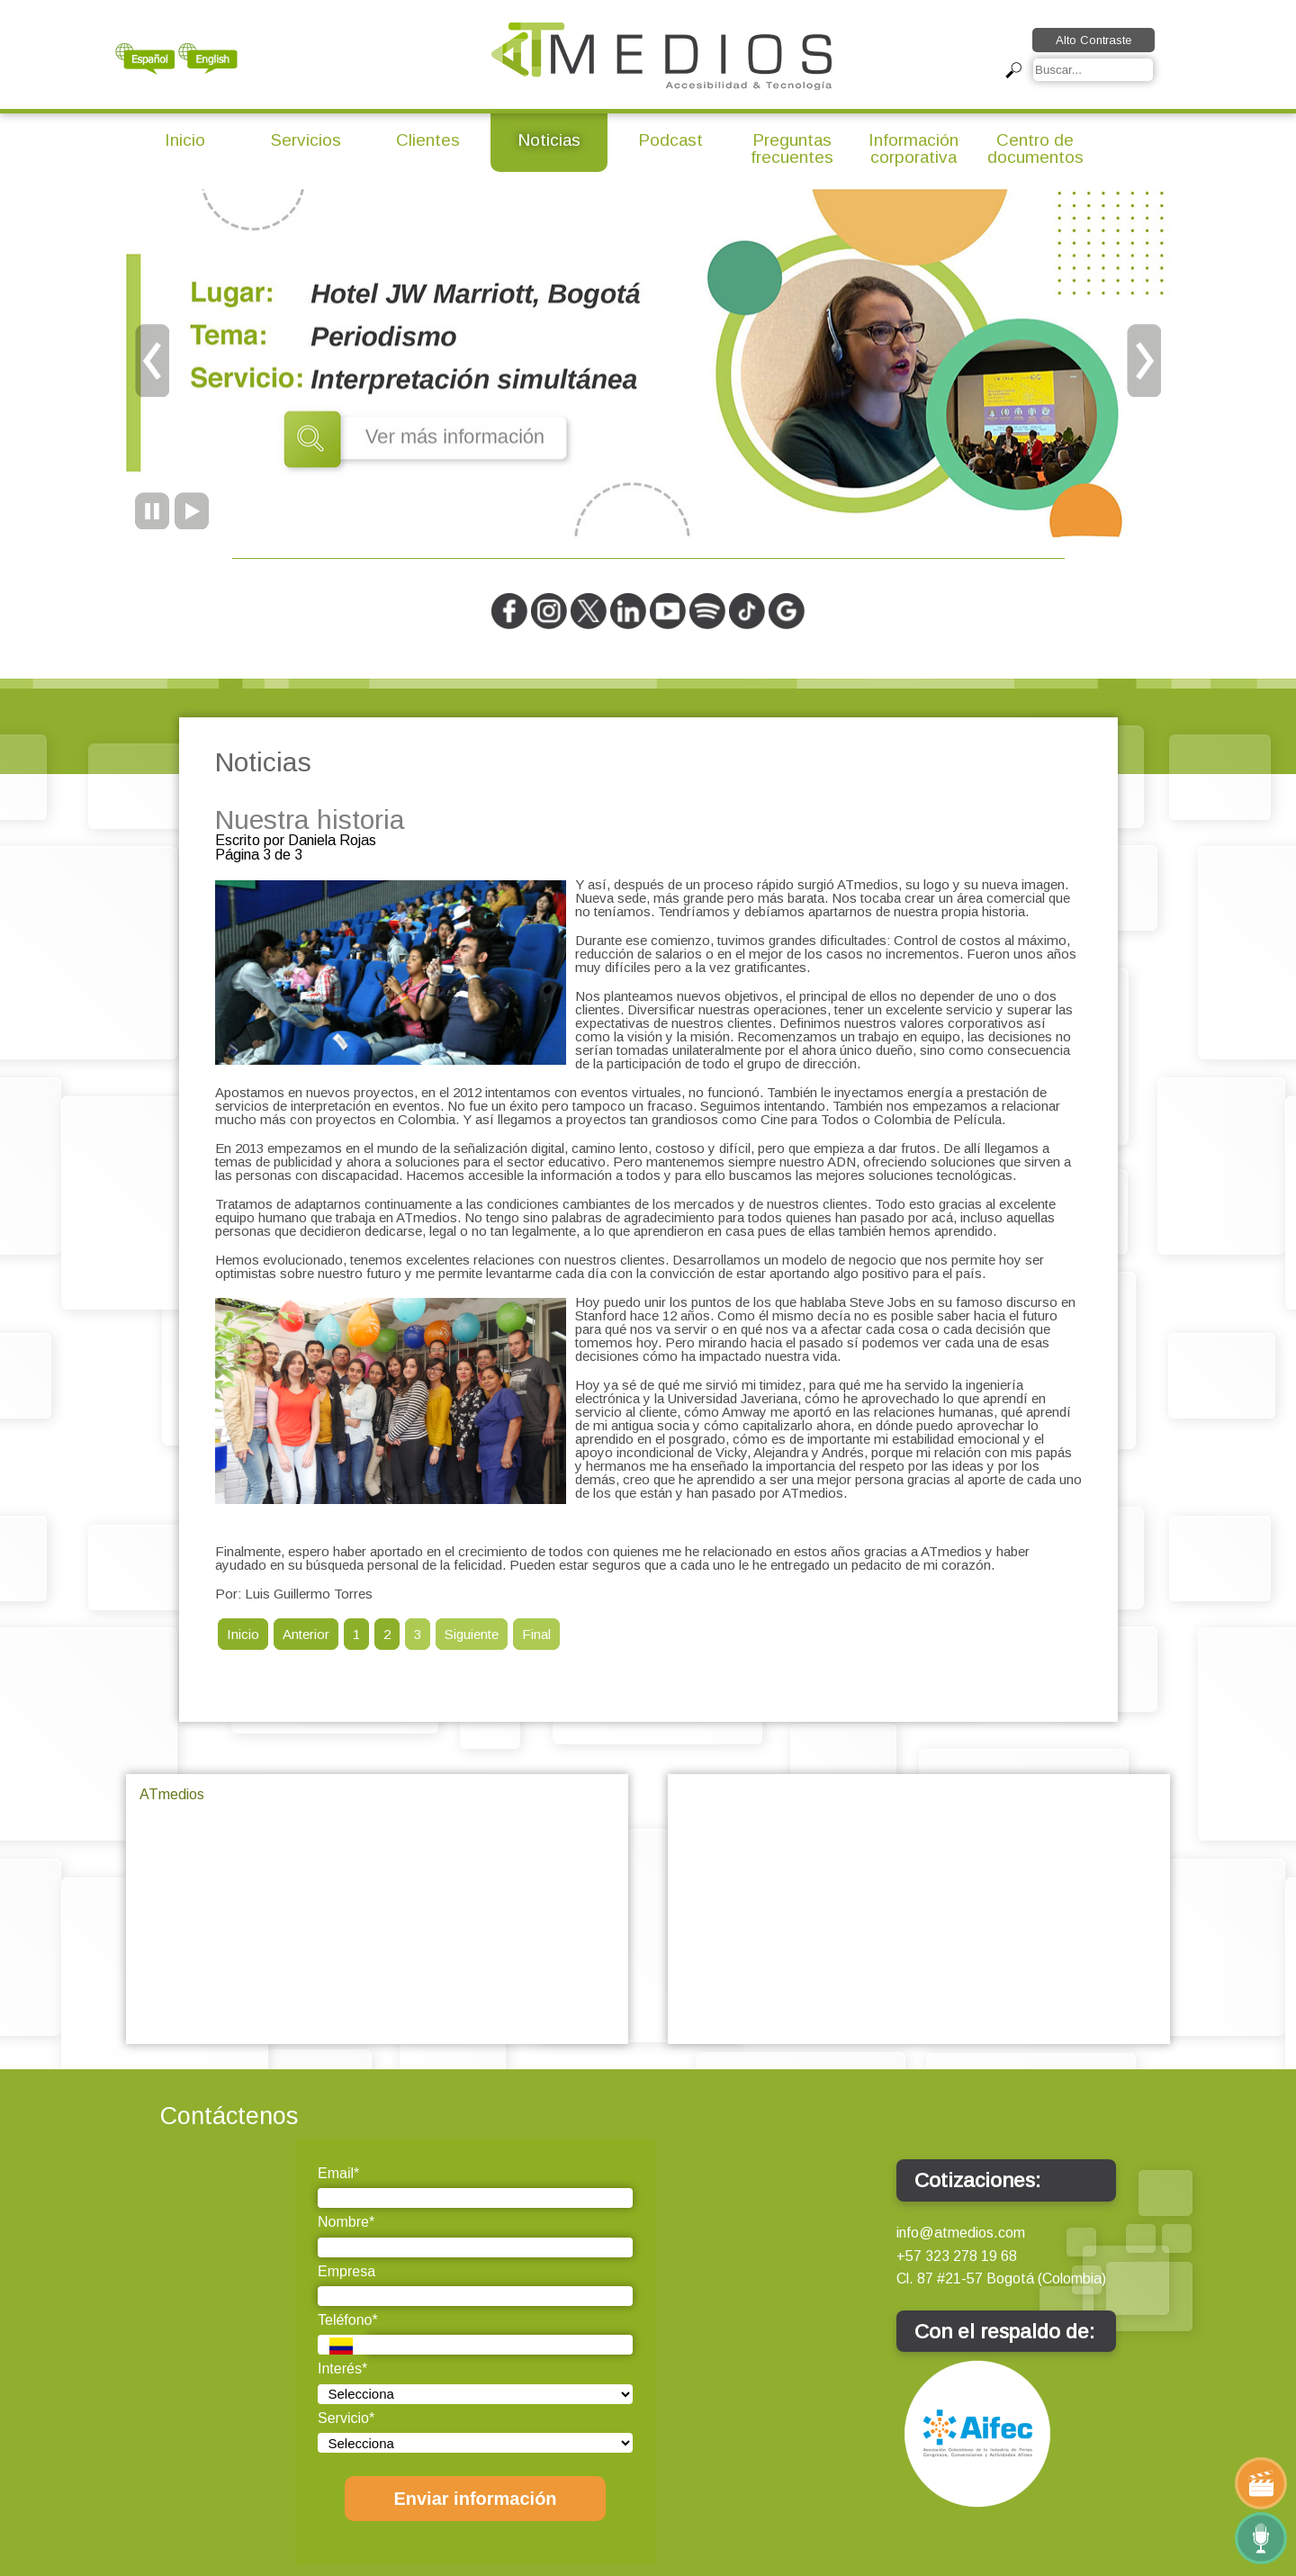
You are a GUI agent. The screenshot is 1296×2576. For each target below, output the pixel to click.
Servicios (306, 140)
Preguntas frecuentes (792, 149)
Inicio (185, 140)
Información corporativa (913, 149)
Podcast (670, 140)
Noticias (549, 140)
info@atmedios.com (960, 2232)
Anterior (306, 1634)
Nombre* (346, 2221)
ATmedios (172, 1794)
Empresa (346, 2271)
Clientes (428, 140)
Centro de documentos (1035, 149)
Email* (338, 2173)
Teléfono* (348, 2320)
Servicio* (346, 2418)
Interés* (342, 2368)
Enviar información (474, 2498)
